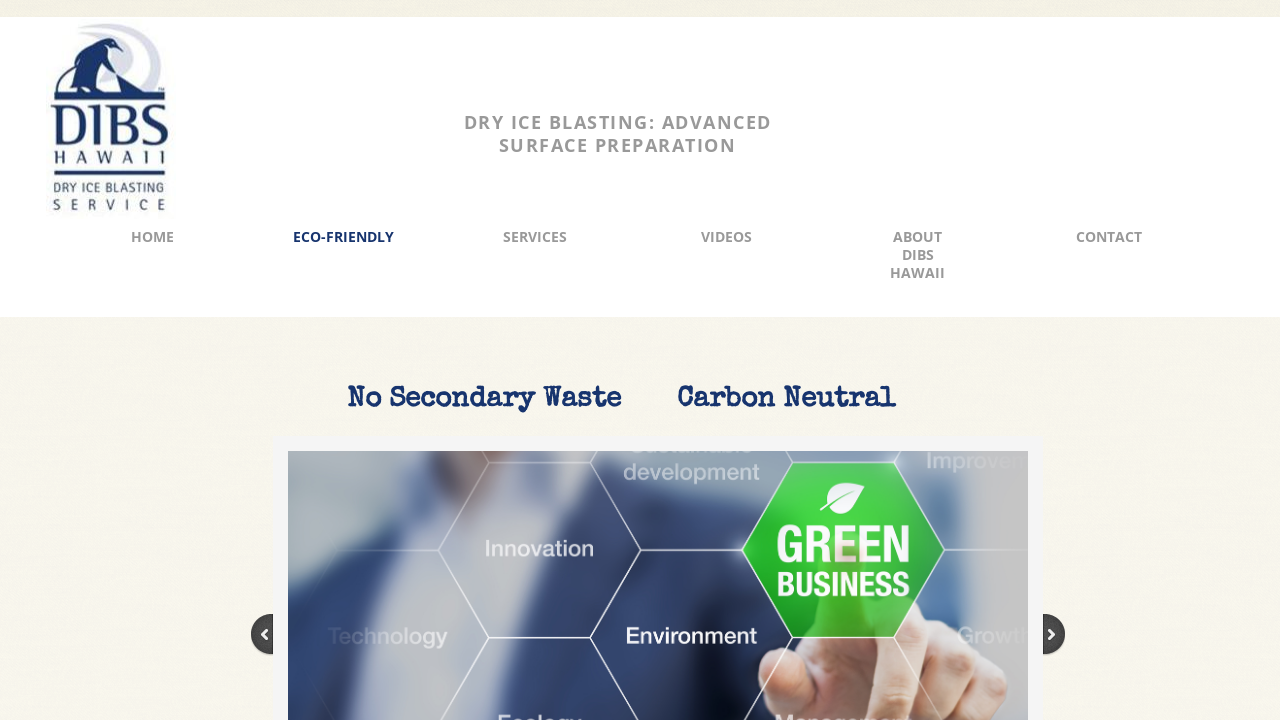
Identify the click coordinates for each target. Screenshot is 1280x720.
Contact (1109, 236)
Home (152, 236)
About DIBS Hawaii (917, 254)
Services (535, 236)
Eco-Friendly (343, 236)
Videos (726, 236)
